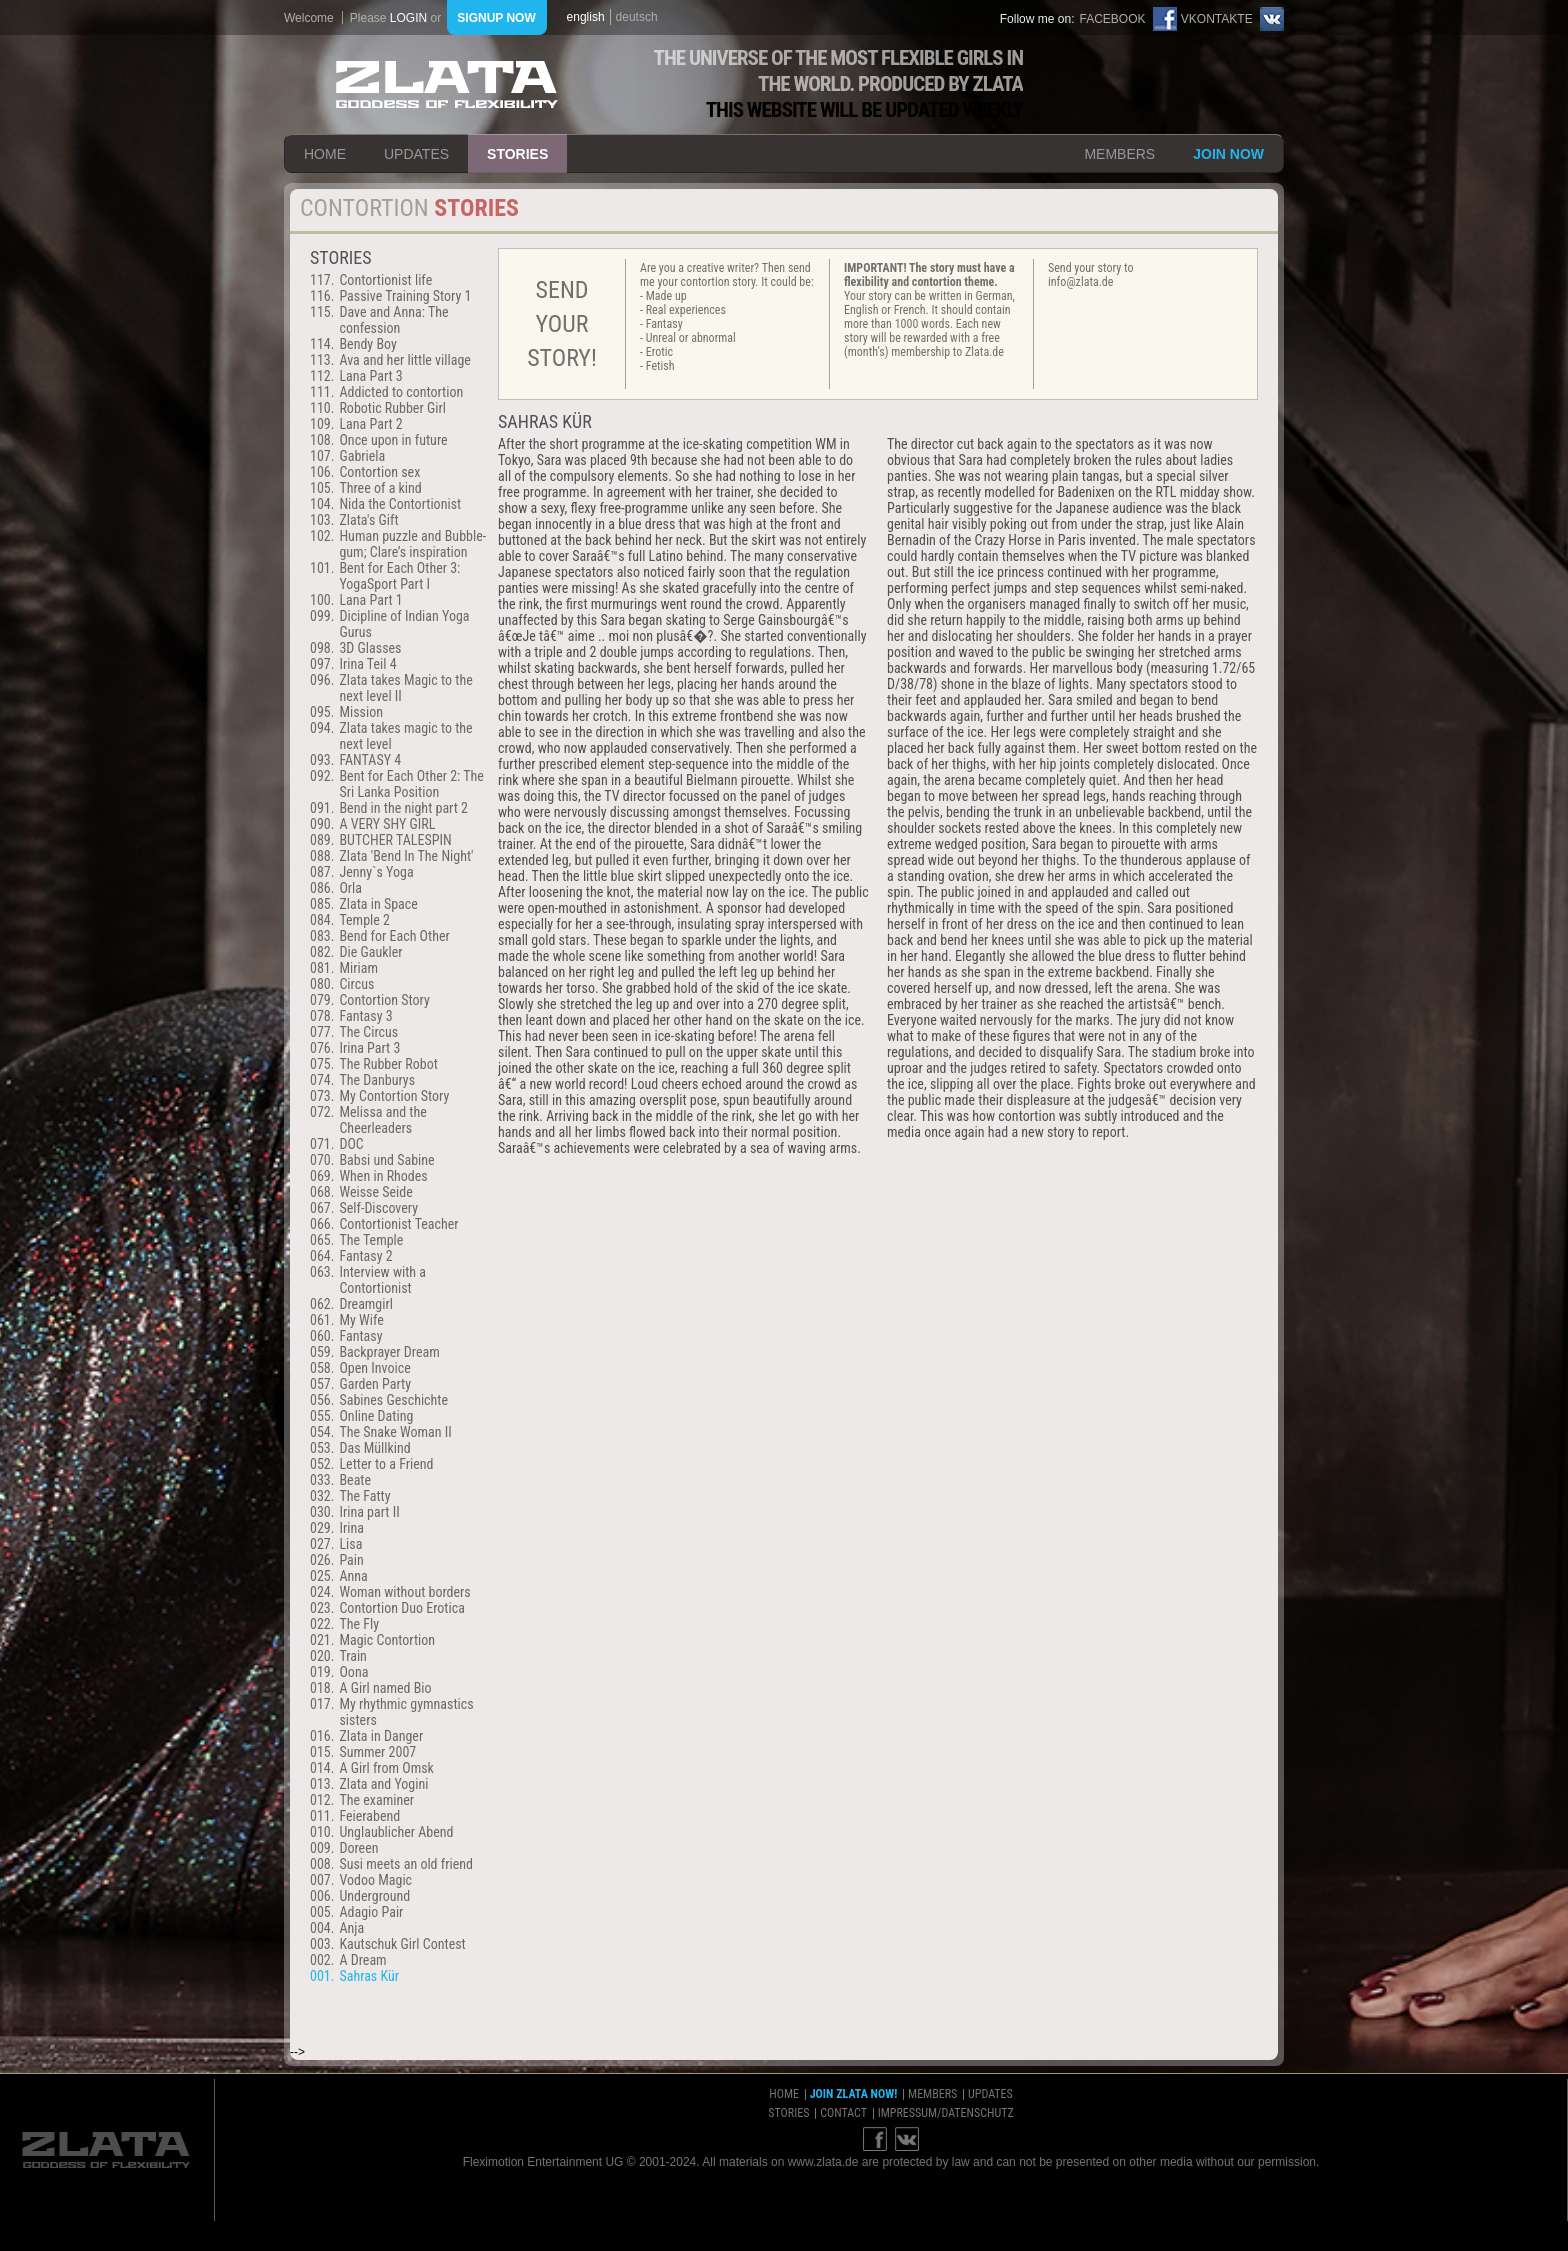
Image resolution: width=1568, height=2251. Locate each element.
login (408, 18)
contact (843, 2113)
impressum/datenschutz (946, 2113)
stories (517, 154)
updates (416, 154)
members (1119, 154)
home (325, 154)
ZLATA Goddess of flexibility (447, 84)
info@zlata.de (1080, 282)
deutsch (637, 17)
